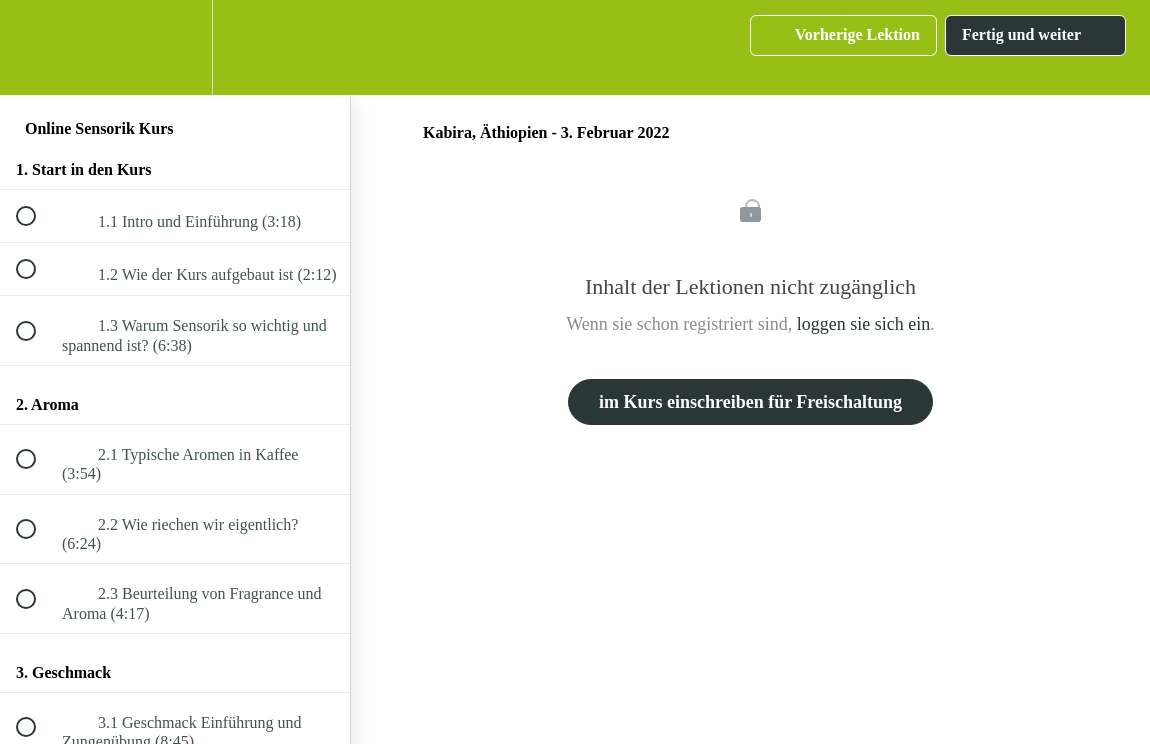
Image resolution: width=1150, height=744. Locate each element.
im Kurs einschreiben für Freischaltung (750, 402)
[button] (37, 47)
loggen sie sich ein (863, 324)
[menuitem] (175, 47)
